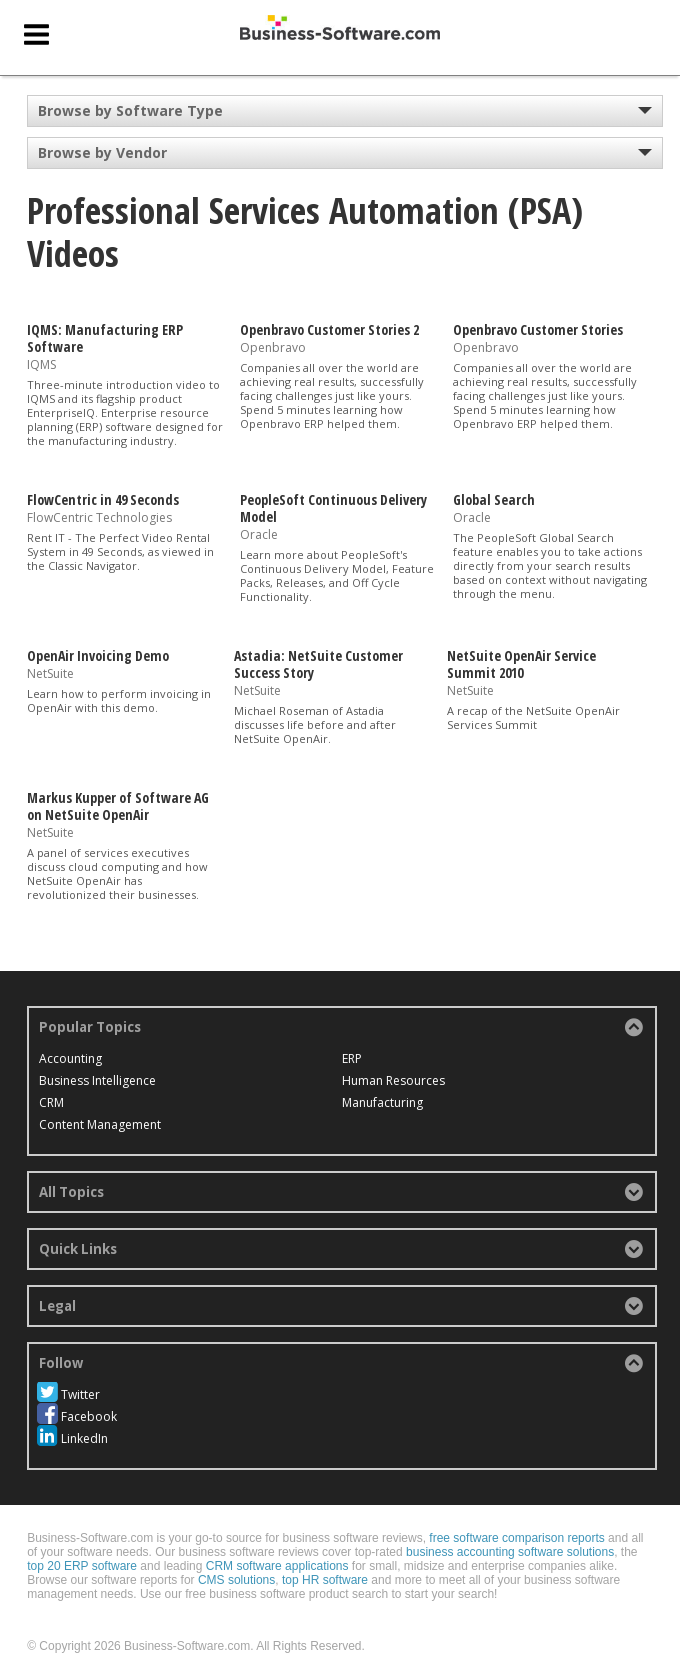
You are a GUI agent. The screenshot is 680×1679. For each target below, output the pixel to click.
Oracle (259, 534)
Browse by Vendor (102, 152)
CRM (51, 1102)
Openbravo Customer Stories (538, 329)
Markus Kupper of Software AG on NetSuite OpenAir (118, 806)
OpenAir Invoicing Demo (98, 655)
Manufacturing (382, 1102)
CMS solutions (236, 1580)
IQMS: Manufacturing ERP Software (105, 338)
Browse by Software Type (130, 110)
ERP (352, 1058)
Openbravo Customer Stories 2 (329, 329)
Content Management (100, 1124)
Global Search (494, 499)
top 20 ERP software (82, 1566)
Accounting (70, 1058)
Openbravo (273, 347)
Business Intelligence (97, 1080)
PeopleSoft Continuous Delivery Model (333, 508)
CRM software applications (277, 1566)
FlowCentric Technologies (99, 517)
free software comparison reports (516, 1538)
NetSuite (50, 673)
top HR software (325, 1580)
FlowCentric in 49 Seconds (103, 499)
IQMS (41, 364)
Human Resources (393, 1080)
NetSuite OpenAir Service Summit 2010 (521, 664)
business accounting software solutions (510, 1552)
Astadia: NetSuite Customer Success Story (318, 664)
